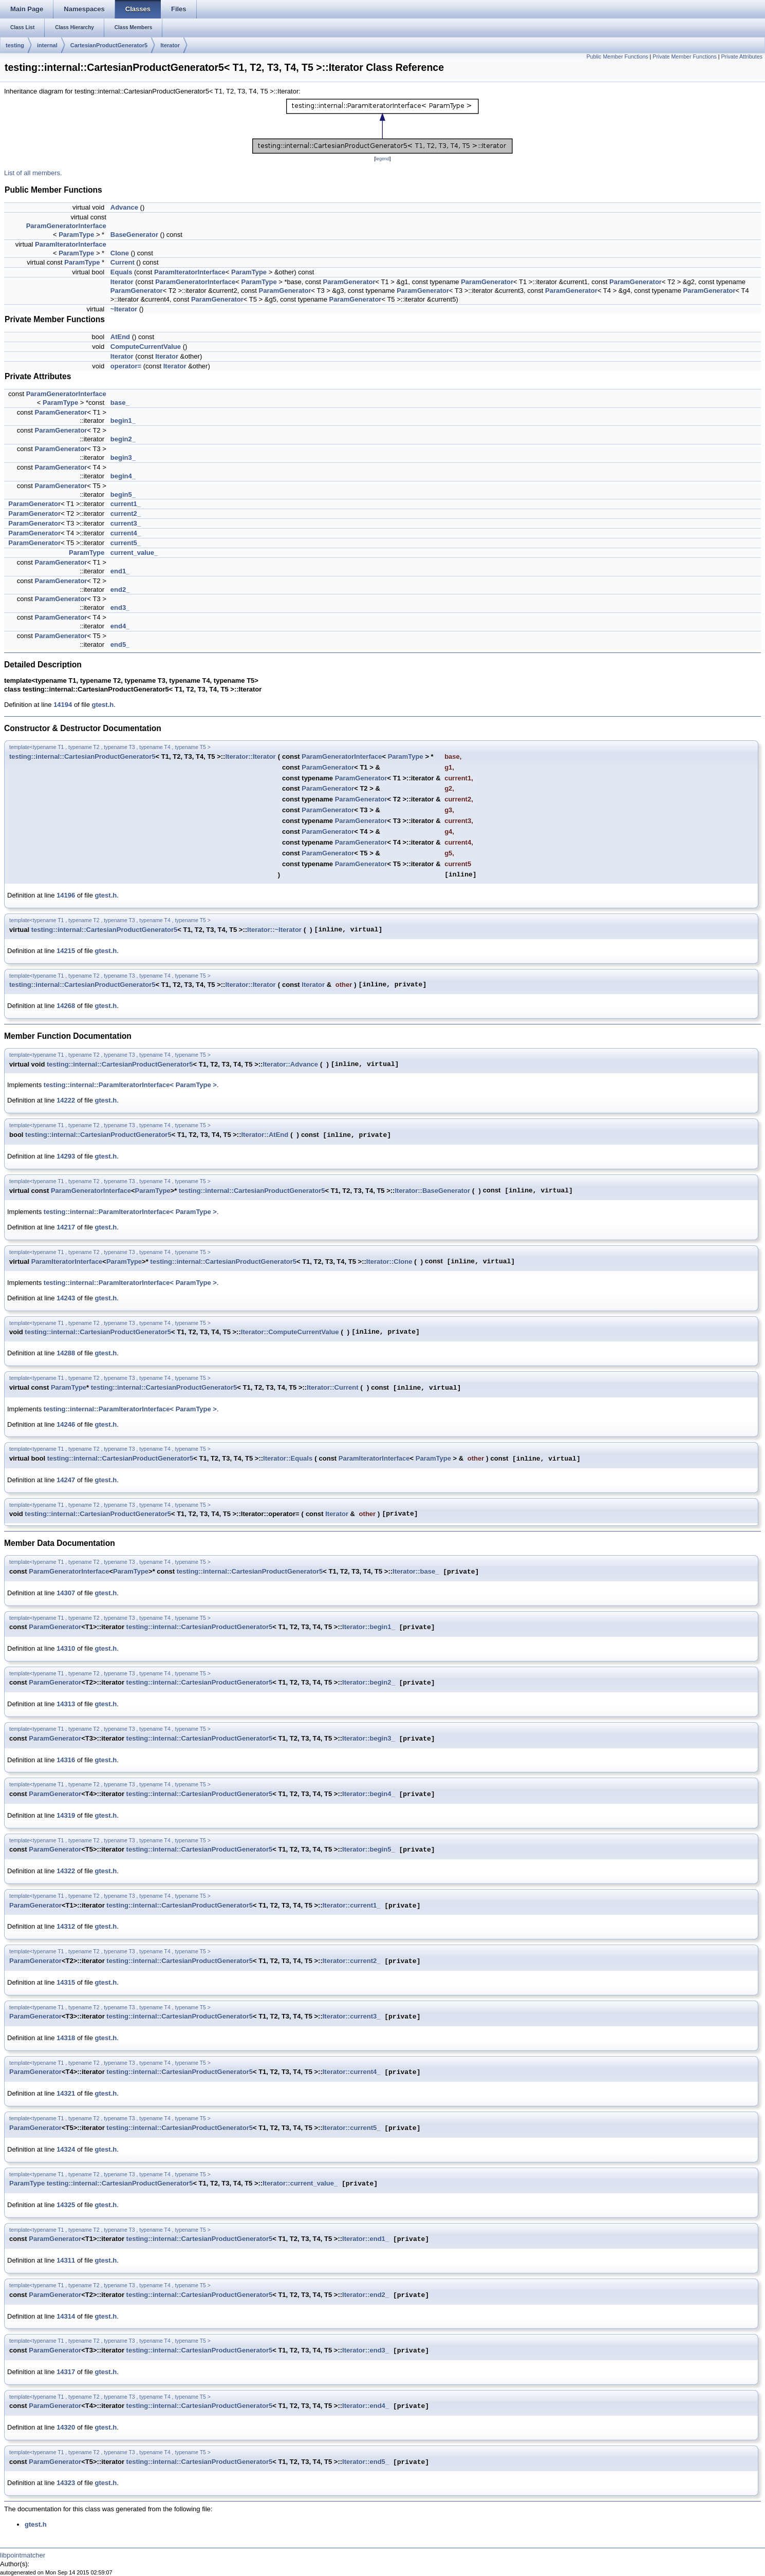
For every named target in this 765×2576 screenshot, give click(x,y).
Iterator (170, 45)
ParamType (76, 234)
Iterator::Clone (389, 1261)
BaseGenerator (134, 234)
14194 (62, 704)
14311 (66, 2260)
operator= (125, 366)
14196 (66, 895)
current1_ (125, 504)
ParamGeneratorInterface (66, 226)
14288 (66, 1353)
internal (47, 45)
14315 (66, 1982)
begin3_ (123, 457)
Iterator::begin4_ (368, 1794)
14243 (66, 1298)
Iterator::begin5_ (368, 1850)
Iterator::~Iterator (274, 930)
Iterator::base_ (416, 1572)
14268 (66, 1006)
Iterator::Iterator (250, 756)
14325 (66, 2205)
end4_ (120, 626)
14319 (66, 1815)
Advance (124, 207)
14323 (66, 2483)
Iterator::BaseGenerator (432, 1190)
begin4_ (123, 476)
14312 (66, 1926)
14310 (66, 1648)
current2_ (125, 513)
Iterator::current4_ (352, 2072)
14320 (66, 2427)
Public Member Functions (617, 56)
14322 (66, 1871)
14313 (66, 1704)
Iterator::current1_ (352, 1906)
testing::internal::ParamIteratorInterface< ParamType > (130, 1085)
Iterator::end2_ (365, 2295)
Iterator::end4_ (365, 2406)
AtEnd (120, 337)
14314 (66, 2316)
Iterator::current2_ (352, 1961)
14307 (66, 1593)
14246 (66, 1424)
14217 (66, 1227)
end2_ (120, 589)
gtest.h (103, 704)
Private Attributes (741, 56)
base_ (119, 402)
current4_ (125, 533)
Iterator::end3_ (365, 2351)
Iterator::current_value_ (300, 2184)
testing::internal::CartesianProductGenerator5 (82, 756)
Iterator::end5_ (365, 2462)
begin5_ (123, 494)
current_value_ (134, 552)
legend (382, 158)
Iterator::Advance (290, 1064)
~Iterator (123, 309)
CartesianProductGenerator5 (108, 45)
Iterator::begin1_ (368, 1627)
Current (122, 262)
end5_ (120, 644)
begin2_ (123, 439)
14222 (66, 1100)
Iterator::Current (332, 1387)
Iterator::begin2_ (368, 1683)
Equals (121, 272)
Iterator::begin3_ (368, 1739)
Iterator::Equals (287, 1458)
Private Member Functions (684, 56)
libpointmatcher (22, 2555)
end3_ (120, 607)
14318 (66, 2038)
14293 (66, 1156)
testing (15, 45)
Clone (119, 253)
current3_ (125, 523)
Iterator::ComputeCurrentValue (290, 1332)
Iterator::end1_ (365, 2239)
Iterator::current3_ (352, 2017)
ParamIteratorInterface (70, 244)
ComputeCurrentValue (145, 346)
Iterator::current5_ (352, 2128)
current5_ (125, 543)
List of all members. (33, 173)
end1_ (120, 571)
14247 (66, 1480)
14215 (66, 951)
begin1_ (123, 420)
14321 (66, 2093)
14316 (66, 1760)
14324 (66, 2149)
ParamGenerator (349, 282)
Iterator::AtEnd (264, 1134)
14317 (66, 2372)
